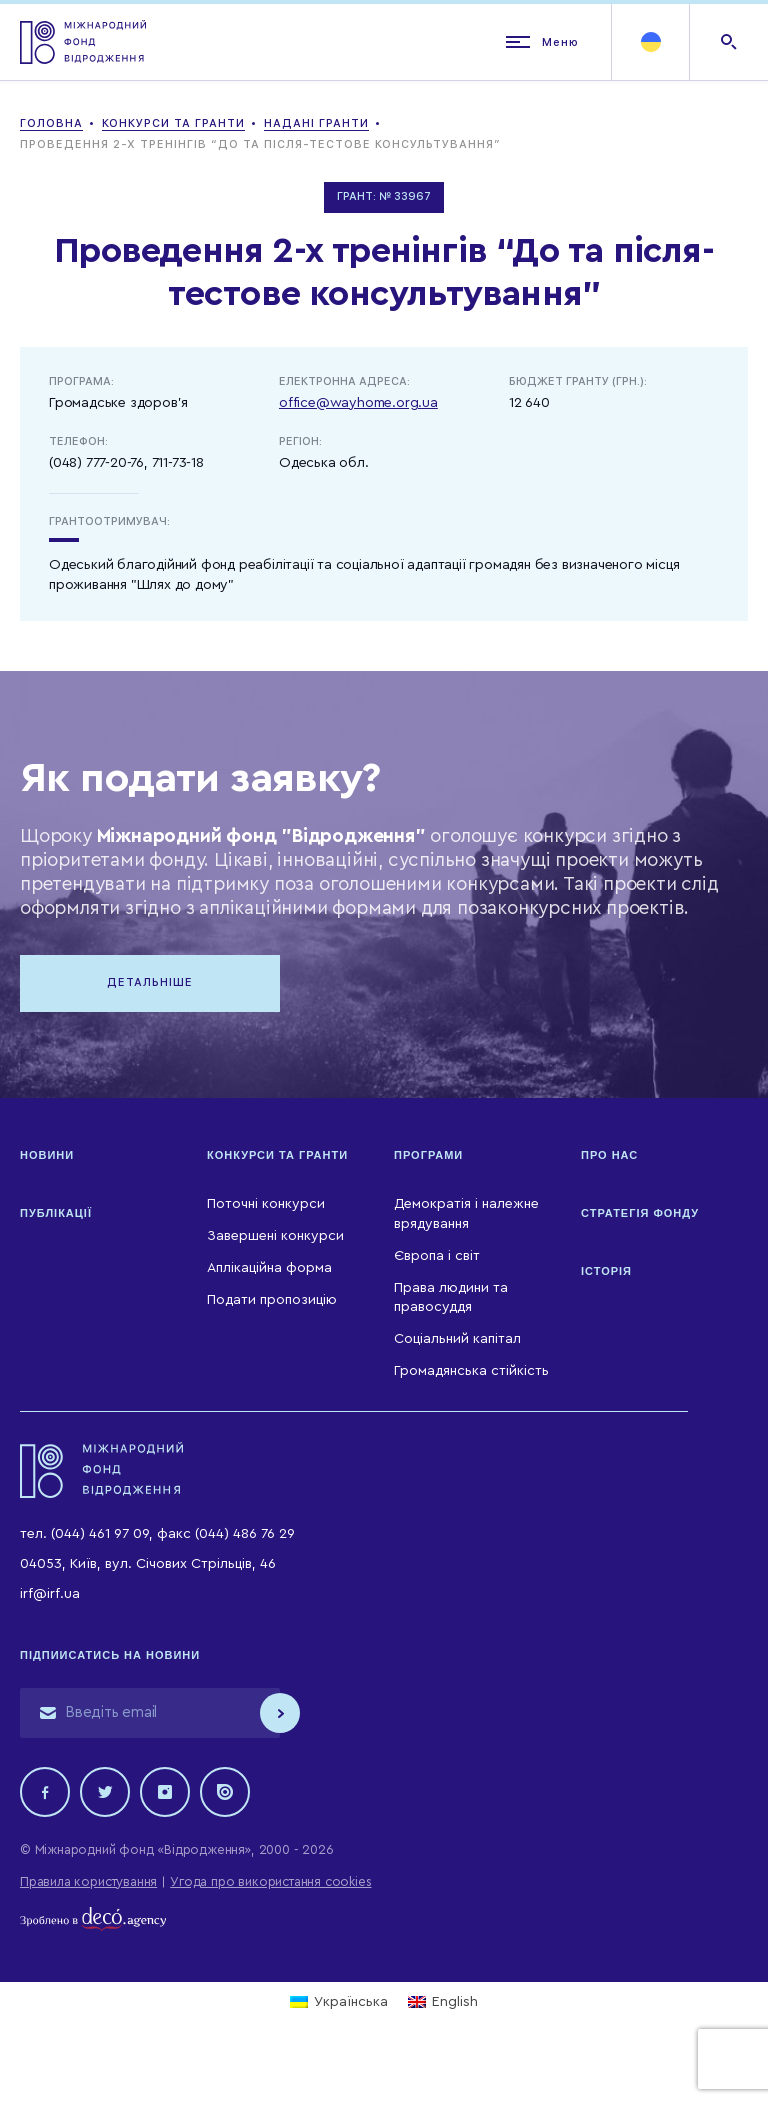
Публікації (56, 1213)
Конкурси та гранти (277, 1155)
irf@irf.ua (50, 1594)
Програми (428, 1155)
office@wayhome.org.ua (358, 403)
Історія (606, 1271)
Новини (47, 1155)
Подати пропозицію (272, 1300)
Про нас (609, 1155)
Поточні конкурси (266, 1204)
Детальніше (150, 982)
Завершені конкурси (275, 1236)
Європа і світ (437, 1256)
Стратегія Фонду (640, 1213)
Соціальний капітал (457, 1339)
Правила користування (88, 1881)
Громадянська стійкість (471, 1371)
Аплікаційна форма (269, 1268)
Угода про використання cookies (270, 1881)
